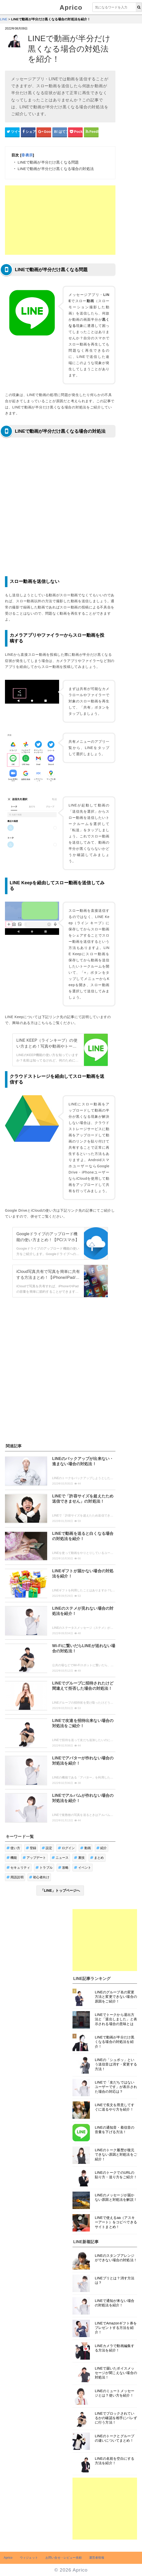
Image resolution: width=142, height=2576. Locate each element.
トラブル (44, 1867)
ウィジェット (29, 2557)
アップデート (34, 1858)
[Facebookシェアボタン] (28, 131)
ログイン (66, 1848)
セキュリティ (18, 1867)
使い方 (13, 1848)
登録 (31, 1848)
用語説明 (15, 1877)
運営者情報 (96, 2557)
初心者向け (39, 1877)
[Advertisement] (60, 220)
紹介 (101, 1848)
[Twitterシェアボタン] (12, 131)
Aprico (71, 7)
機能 (11, 1858)
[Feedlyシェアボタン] (91, 131)
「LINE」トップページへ (60, 1890)
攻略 (63, 1867)
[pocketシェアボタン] (75, 131)
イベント (82, 1867)
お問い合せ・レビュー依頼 (63, 2557)
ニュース (60, 1858)
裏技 (79, 1858)
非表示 (27, 155)
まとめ (97, 1858)
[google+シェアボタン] (43, 131)
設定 (47, 1848)
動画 (85, 1848)
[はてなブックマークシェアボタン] (59, 131)
